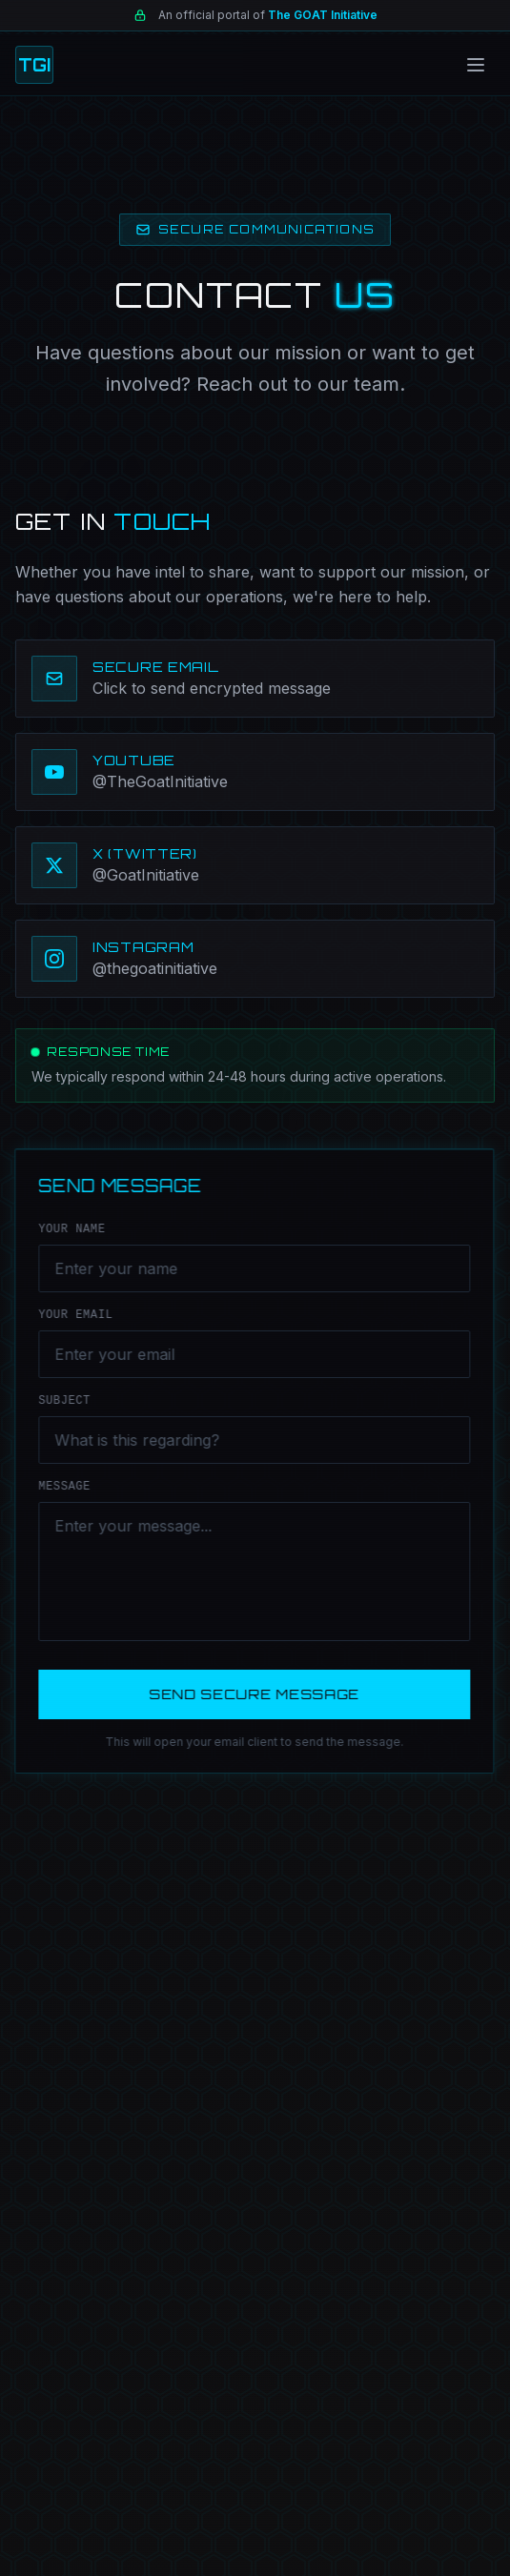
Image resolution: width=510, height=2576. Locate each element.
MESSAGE (61, 1486)
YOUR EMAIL (72, 1315)
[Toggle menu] (476, 65)
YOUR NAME (68, 1229)
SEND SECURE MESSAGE (251, 1694)
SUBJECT (61, 1401)
